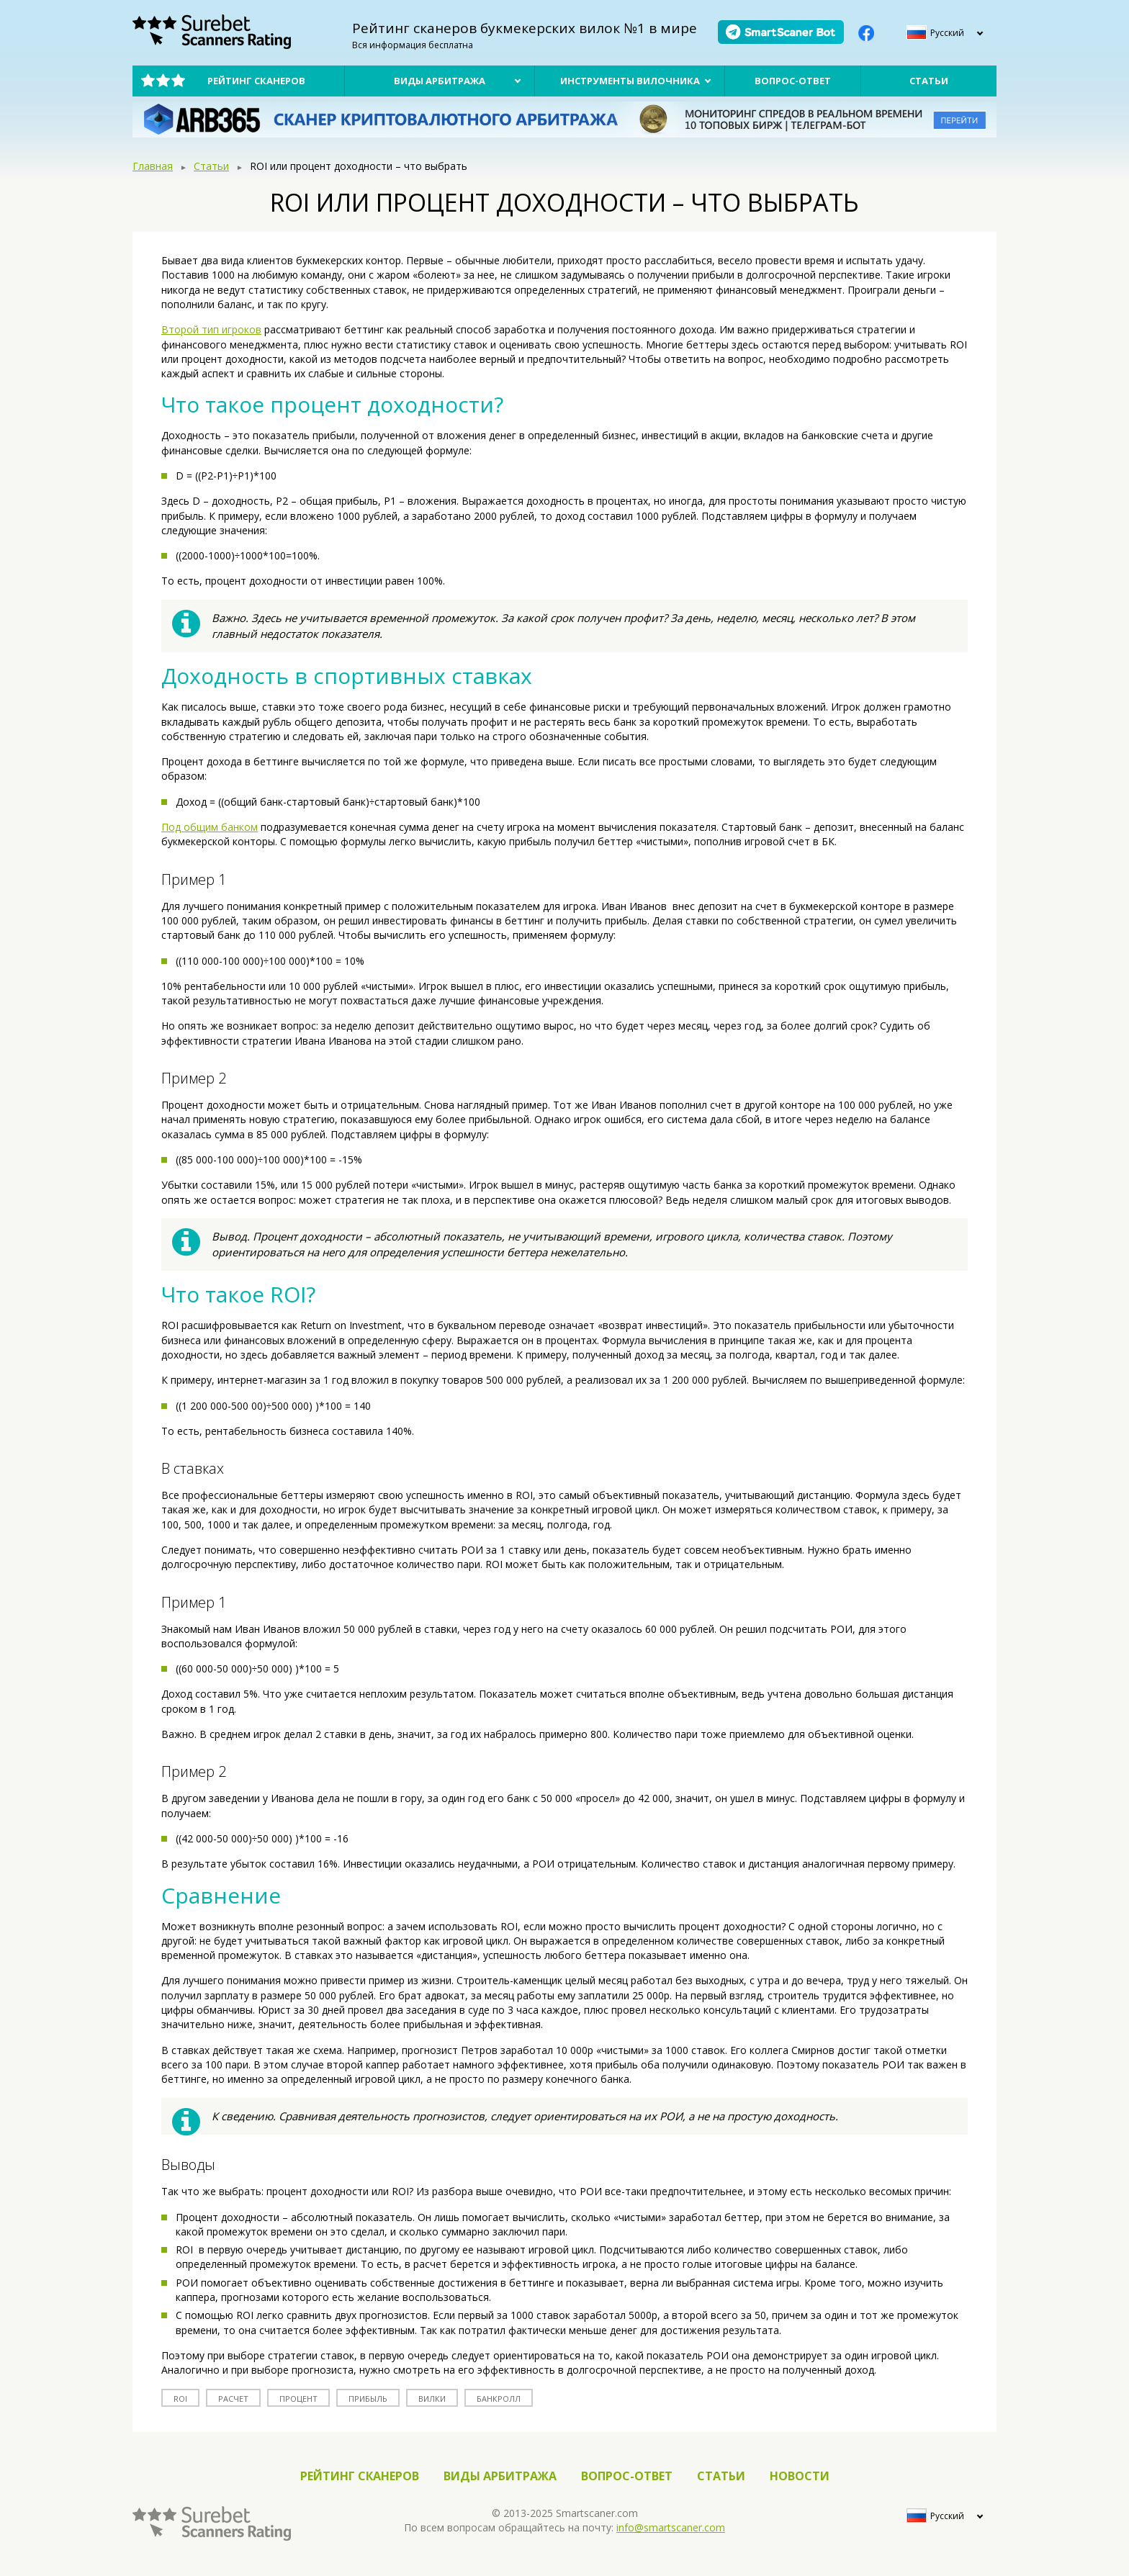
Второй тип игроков (211, 329)
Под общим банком (209, 827)
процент (298, 2398)
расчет (233, 2398)
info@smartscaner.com (670, 2527)
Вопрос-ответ (793, 80)
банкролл (499, 2398)
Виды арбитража (439, 80)
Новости (799, 2476)
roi (180, 2398)
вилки (432, 2398)
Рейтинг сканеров (256, 80)
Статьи (928, 80)
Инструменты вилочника (630, 80)
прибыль (367, 2398)
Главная (152, 166)
